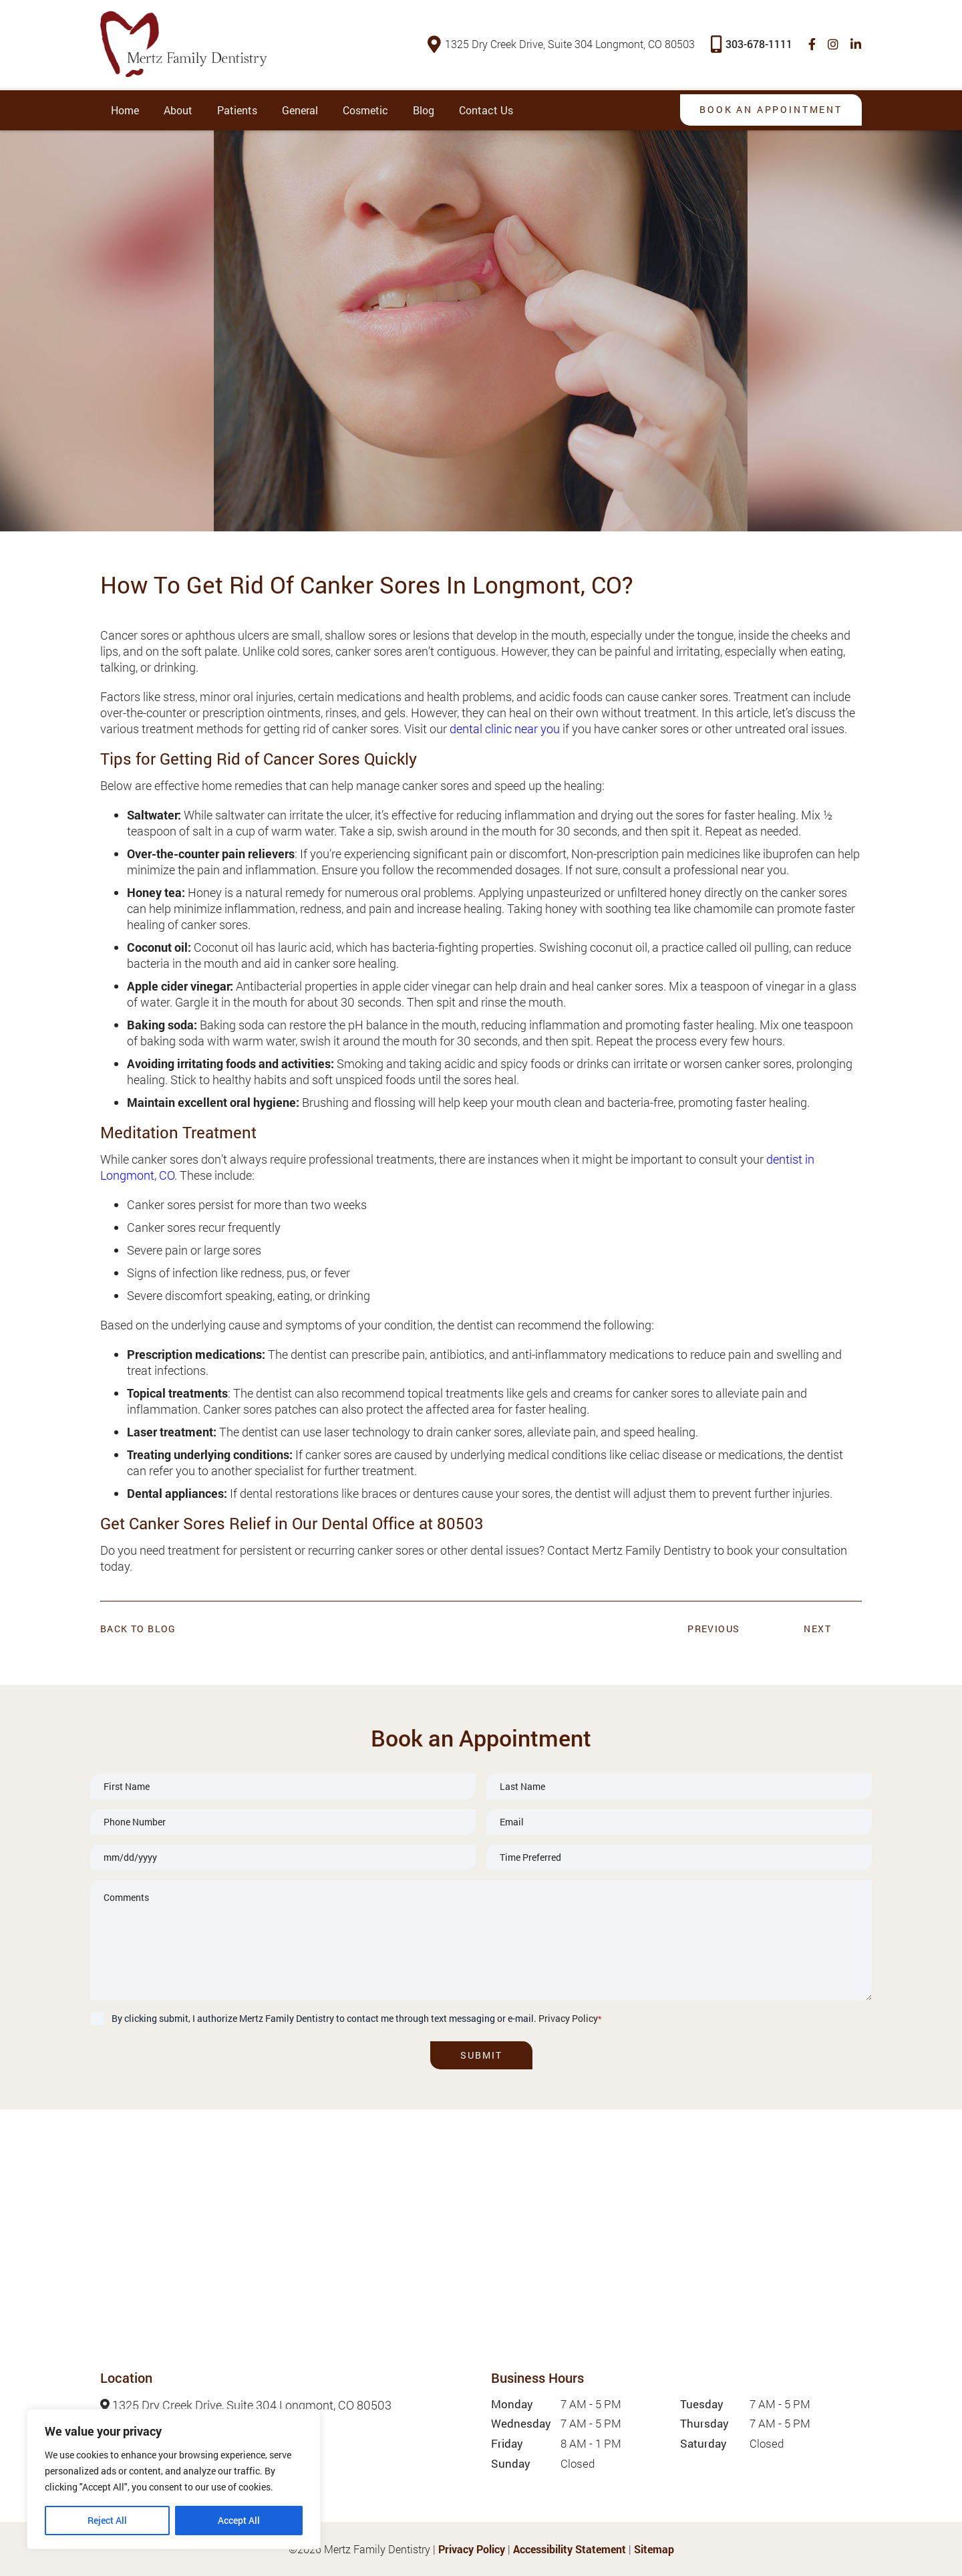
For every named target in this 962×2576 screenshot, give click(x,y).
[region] (174, 2479)
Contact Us (486, 110)
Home (125, 110)
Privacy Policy (568, 2017)
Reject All (107, 2520)
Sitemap (654, 2549)
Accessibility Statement (569, 2549)
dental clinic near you (505, 728)
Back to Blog (138, 1629)
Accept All (239, 2520)
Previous (713, 1628)
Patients (237, 110)
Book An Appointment (769, 109)
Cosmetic (365, 110)
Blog (423, 110)
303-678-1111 (752, 44)
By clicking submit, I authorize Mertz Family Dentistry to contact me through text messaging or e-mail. (356, 2017)
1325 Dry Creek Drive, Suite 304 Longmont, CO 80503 (561, 44)
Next (817, 1628)
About (178, 110)
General (300, 110)
